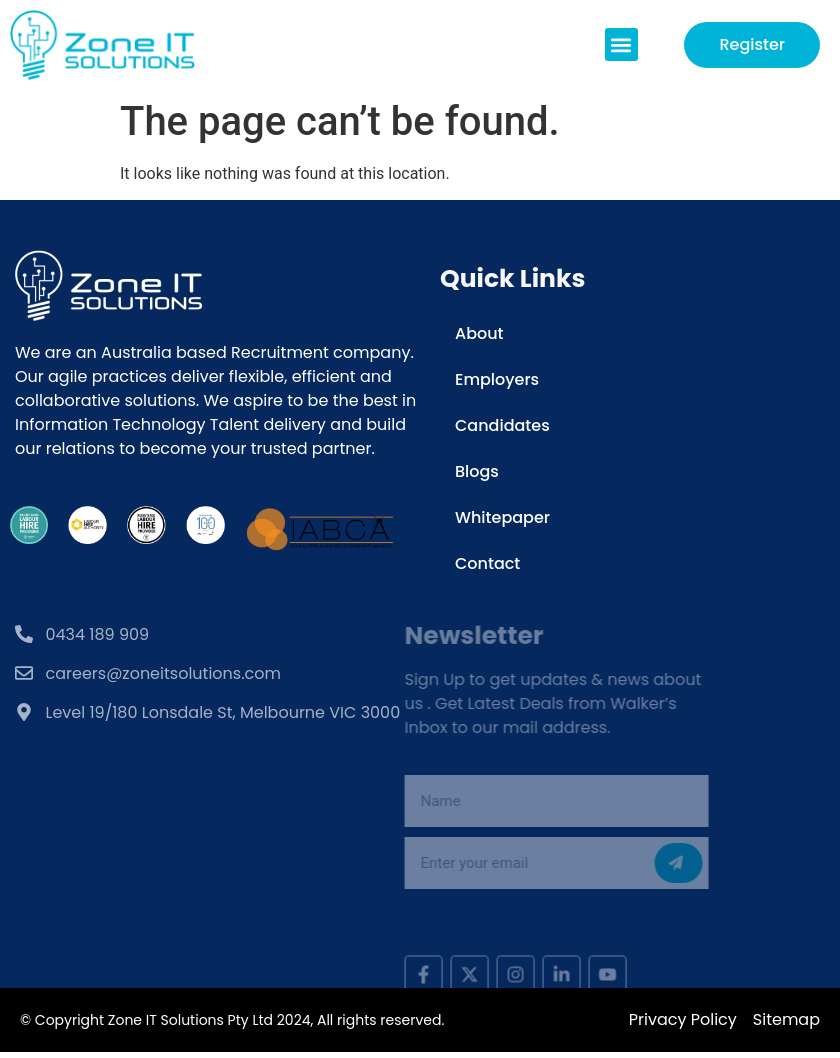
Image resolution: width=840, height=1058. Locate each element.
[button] (621, 44)
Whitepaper (502, 517)
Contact (487, 563)
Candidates (502, 425)
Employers (497, 379)
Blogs (477, 471)
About (479, 333)
